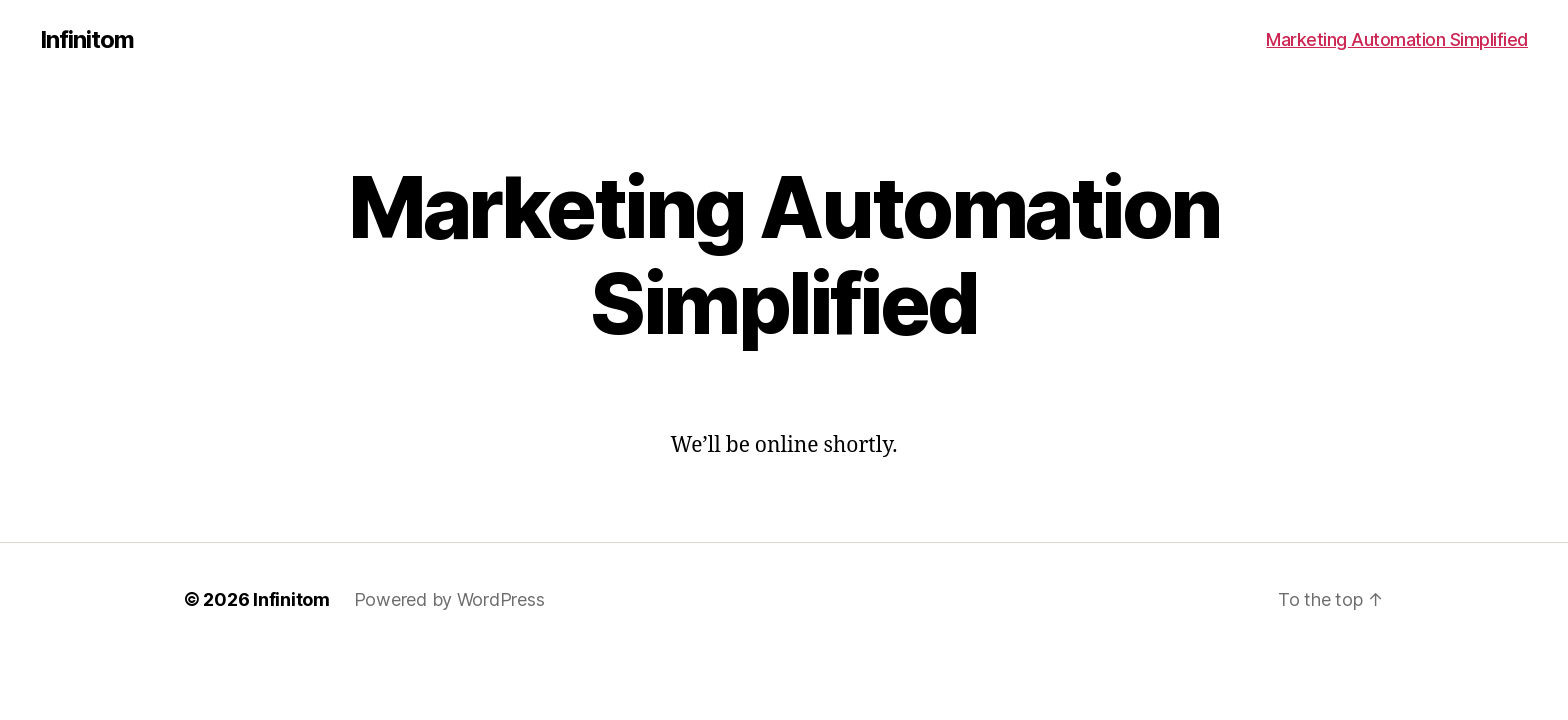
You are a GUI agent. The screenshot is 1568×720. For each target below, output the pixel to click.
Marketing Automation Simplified (1397, 39)
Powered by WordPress (449, 599)
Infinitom (87, 40)
